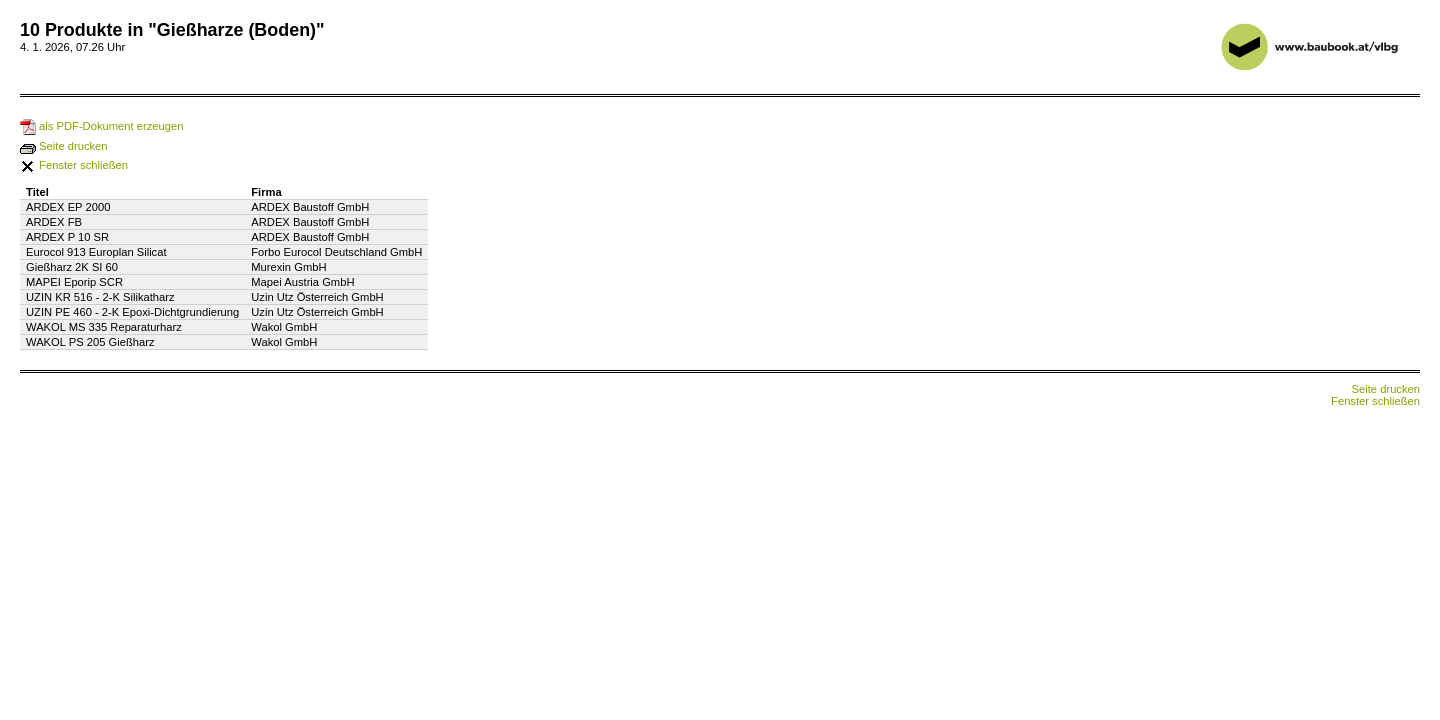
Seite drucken (64, 146)
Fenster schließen (74, 165)
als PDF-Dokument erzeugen (101, 126)
